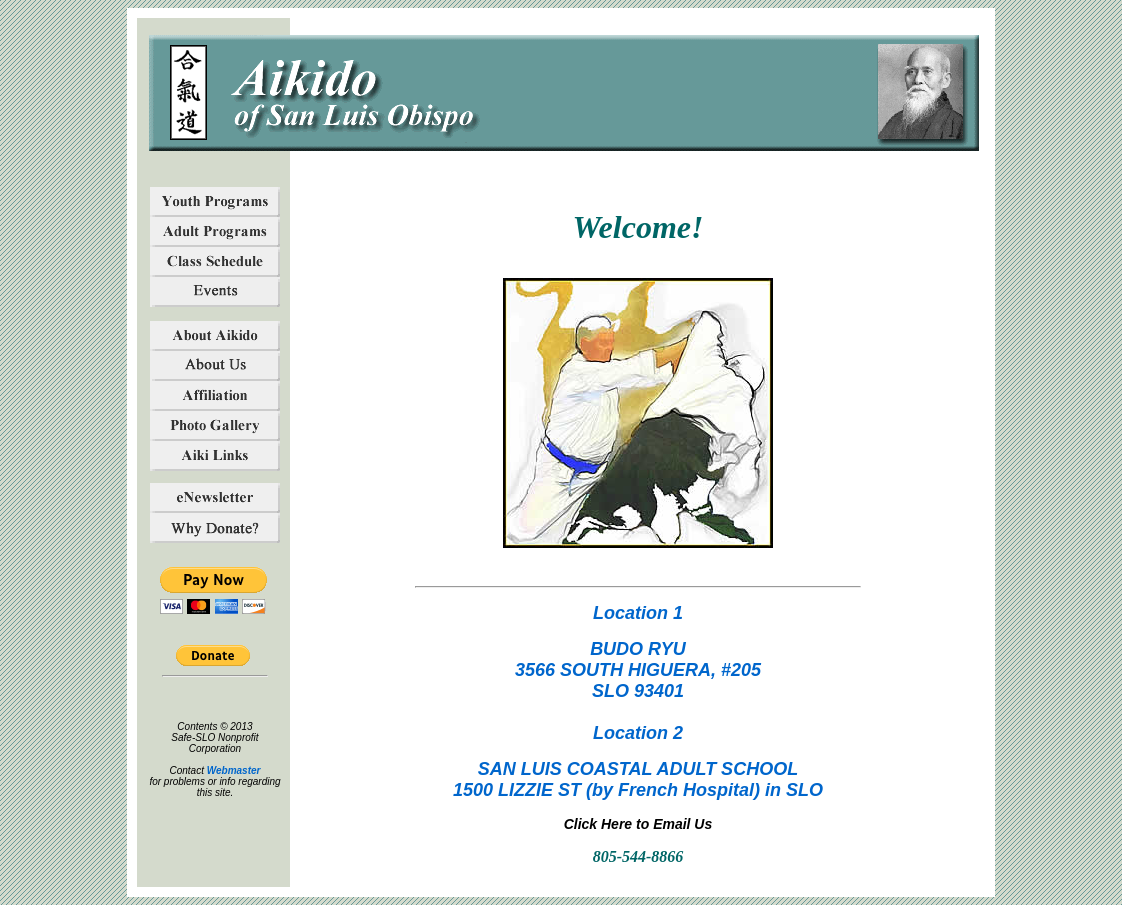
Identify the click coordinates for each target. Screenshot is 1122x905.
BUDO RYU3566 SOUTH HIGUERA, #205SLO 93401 (638, 670)
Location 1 (638, 613)
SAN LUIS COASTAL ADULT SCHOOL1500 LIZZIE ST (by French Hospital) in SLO (638, 779)
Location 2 (638, 733)
